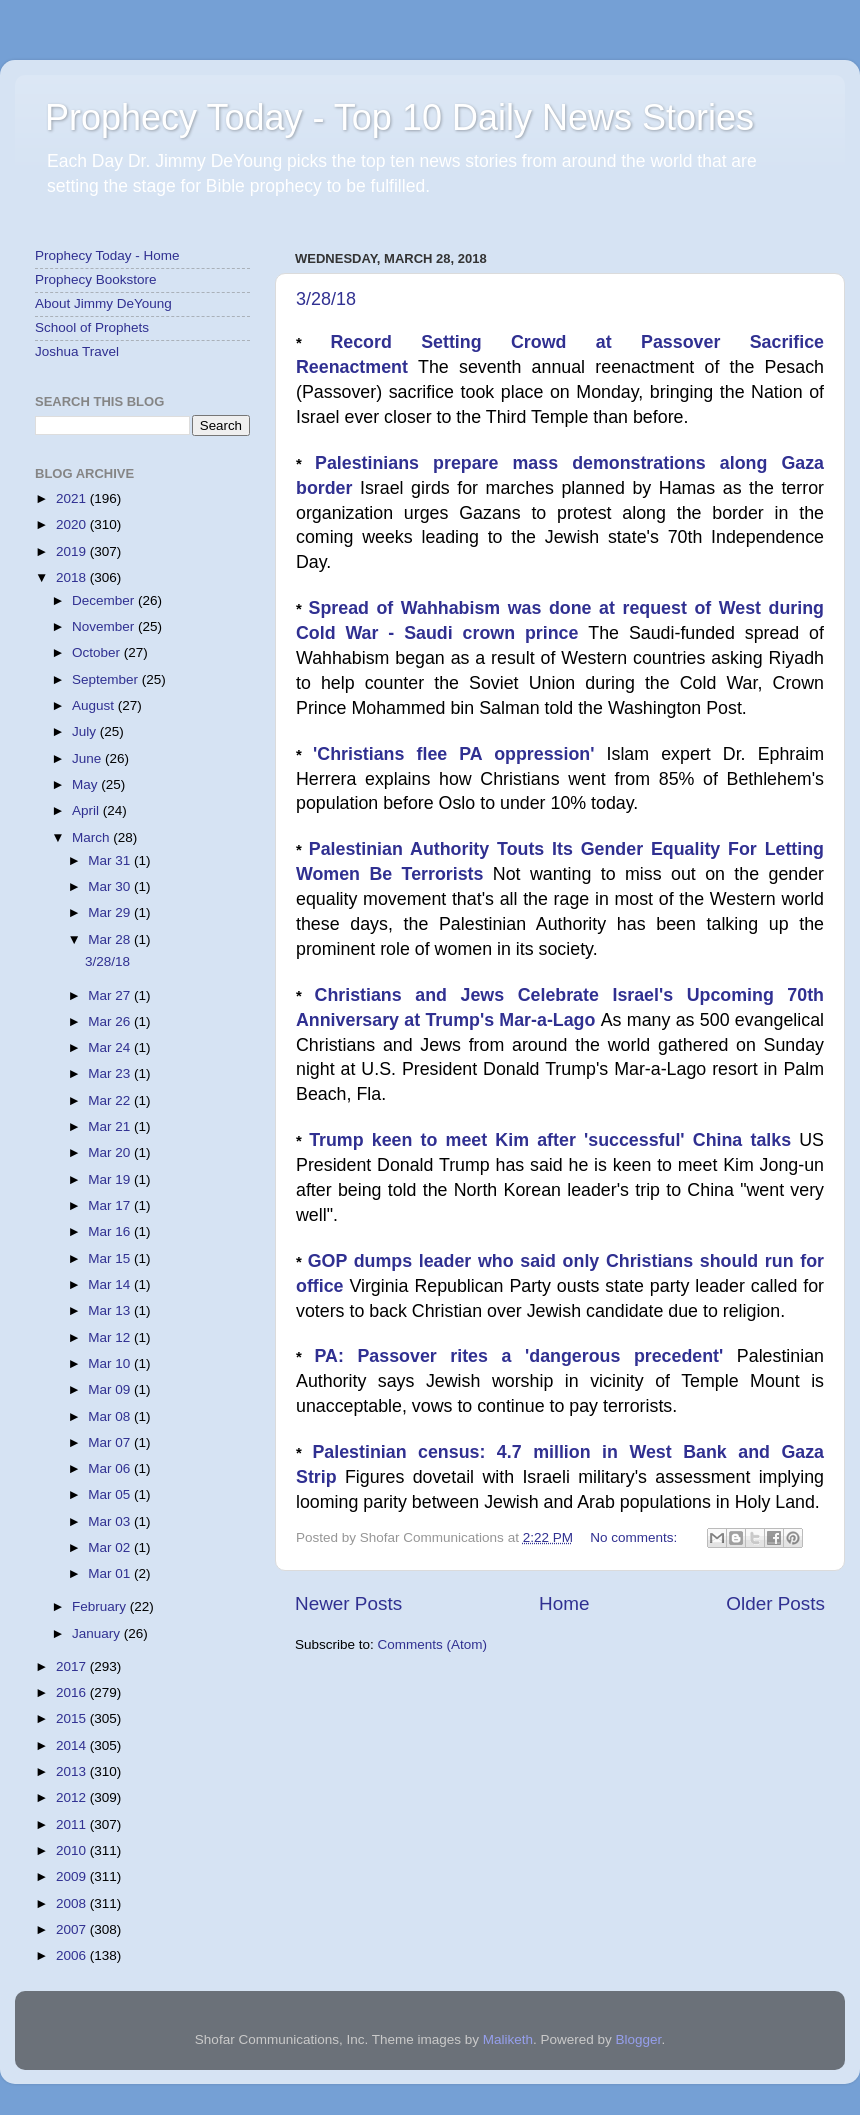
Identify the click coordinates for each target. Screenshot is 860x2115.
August (95, 705)
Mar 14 (111, 1284)
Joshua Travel (77, 351)
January (98, 1633)
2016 (73, 1692)
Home (564, 1603)
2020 (73, 524)
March (92, 837)
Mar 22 (111, 1100)
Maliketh (508, 2039)
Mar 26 (111, 1021)
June (88, 758)
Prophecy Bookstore (96, 279)
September (107, 679)
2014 (73, 1745)
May (86, 784)
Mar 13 (111, 1310)
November (105, 626)
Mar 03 (111, 1521)
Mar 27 (111, 995)
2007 (73, 1929)
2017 (73, 1666)
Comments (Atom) (433, 1644)
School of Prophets (92, 327)
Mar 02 (111, 1547)
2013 (73, 1771)
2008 (73, 1903)
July (86, 731)
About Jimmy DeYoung (103, 303)
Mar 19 (111, 1179)
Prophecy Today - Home (107, 255)
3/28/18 (326, 299)
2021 (73, 498)
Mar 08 (111, 1416)
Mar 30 (111, 886)
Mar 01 (111, 1573)
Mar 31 (111, 860)
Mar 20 (111, 1152)
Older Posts (775, 1603)
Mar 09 (111, 1389)
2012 (73, 1797)
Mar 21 (111, 1126)
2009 (73, 1876)
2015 (73, 1718)
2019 (73, 551)
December (105, 600)
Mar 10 (111, 1363)
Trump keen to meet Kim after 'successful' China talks (554, 1140)
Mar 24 (111, 1047)
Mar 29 (111, 912)
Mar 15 (111, 1258)
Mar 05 (111, 1494)
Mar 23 (111, 1073)
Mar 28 (111, 939)
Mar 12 (111, 1337)
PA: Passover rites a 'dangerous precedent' (526, 1356)
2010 (73, 1850)
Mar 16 (111, 1231)
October (98, 652)
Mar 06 (111, 1468)
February (101, 1606)
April (87, 810)
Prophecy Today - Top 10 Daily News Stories (399, 117)
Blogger (639, 2039)
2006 (73, 1955)
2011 (73, 1824)
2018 (73, 577)
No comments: (635, 1537)
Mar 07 (111, 1442)
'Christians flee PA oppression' (459, 754)
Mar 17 (111, 1205)
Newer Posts (348, 1603)
